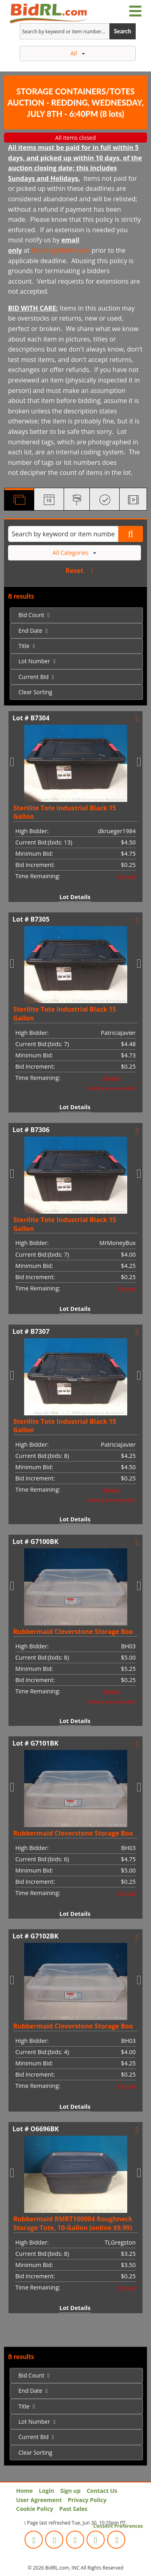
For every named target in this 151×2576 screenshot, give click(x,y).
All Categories (75, 552)
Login (46, 2490)
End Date (30, 630)
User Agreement (39, 2500)
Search (122, 31)
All (77, 53)
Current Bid (34, 677)
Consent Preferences (118, 2526)
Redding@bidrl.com (60, 250)
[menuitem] (76, 615)
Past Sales (73, 2509)
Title (24, 646)
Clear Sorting (35, 692)
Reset (74, 570)
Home (24, 2490)
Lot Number (34, 661)
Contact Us (102, 2490)
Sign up (70, 2490)
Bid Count (31, 615)
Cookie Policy (34, 2509)
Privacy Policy (87, 2500)
